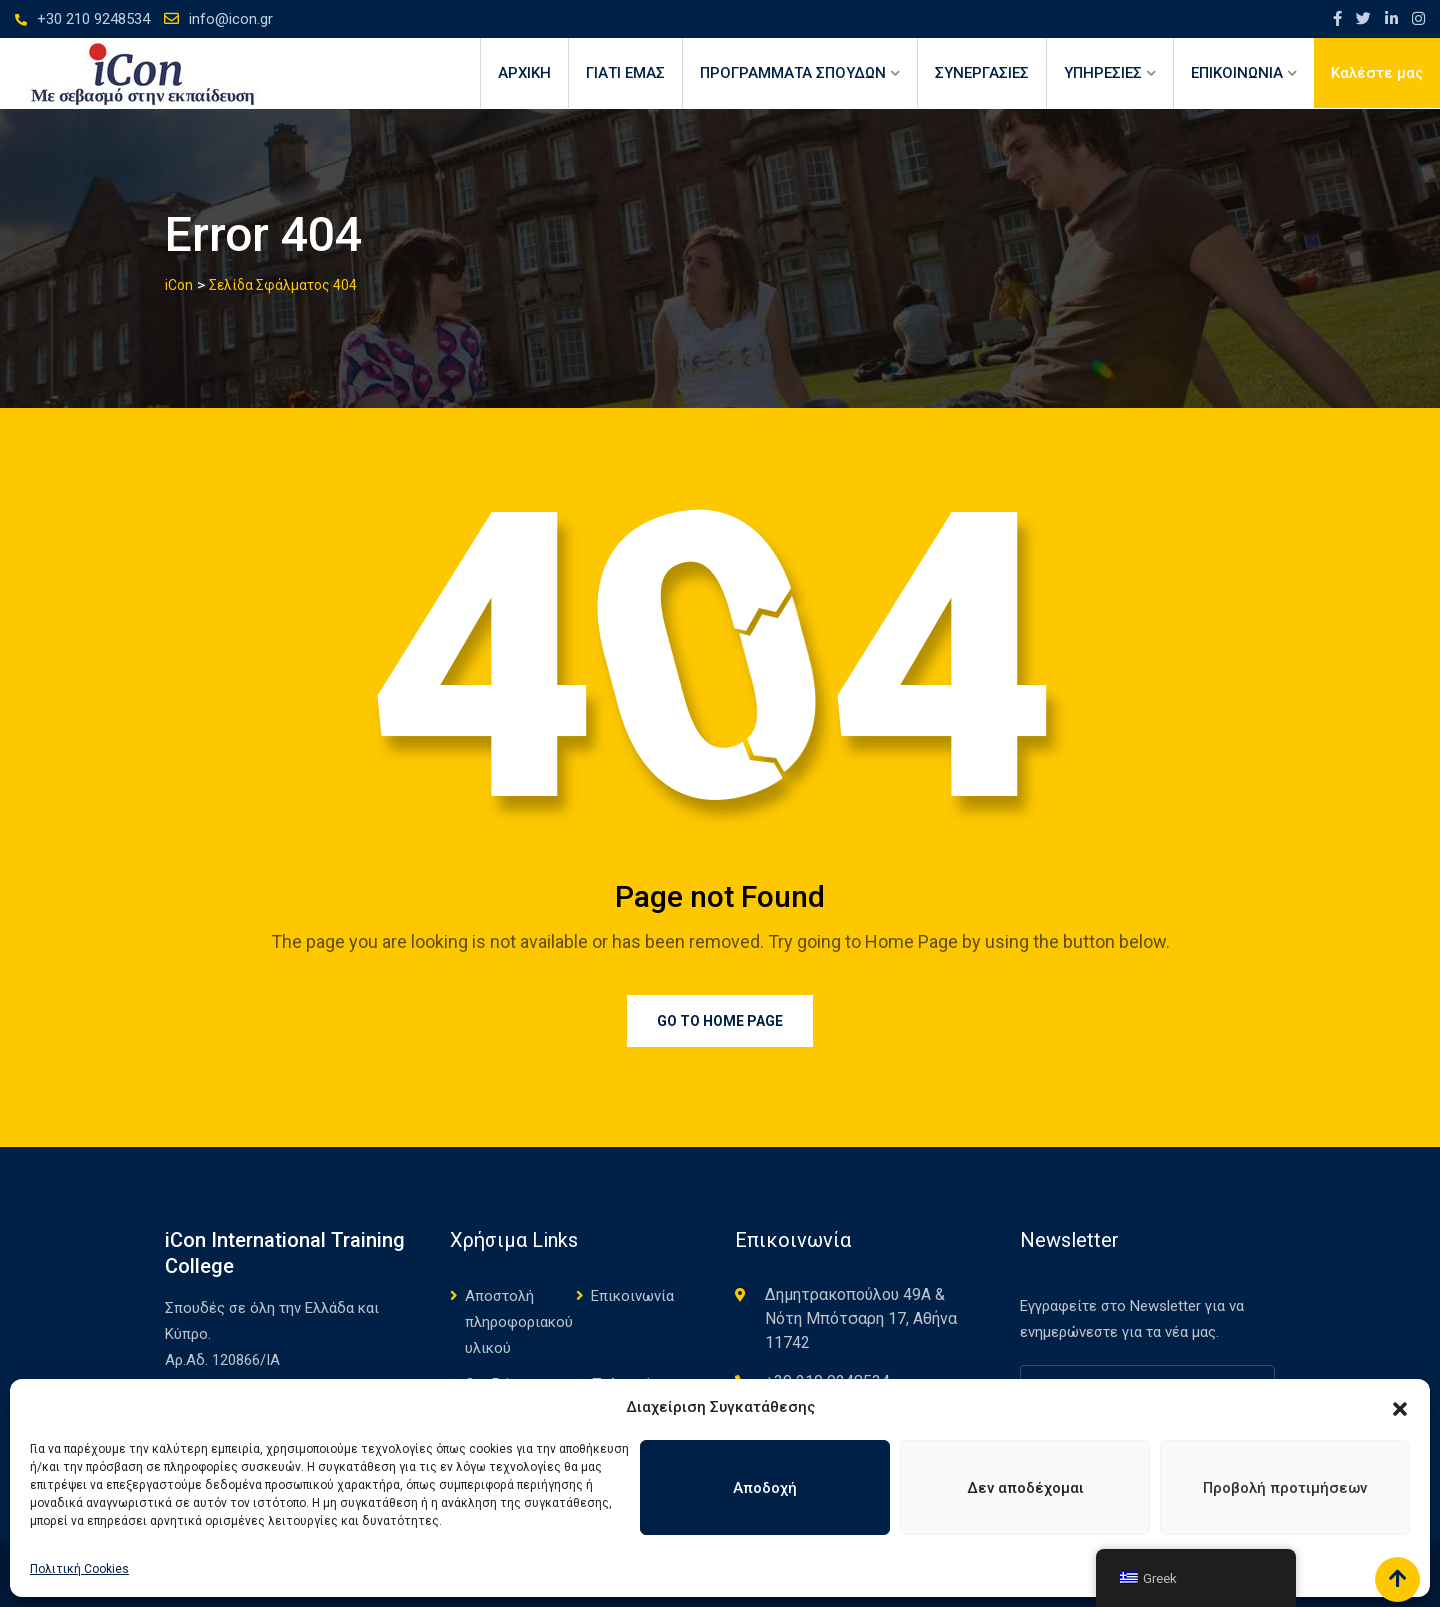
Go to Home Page (720, 1021)
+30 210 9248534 (93, 19)
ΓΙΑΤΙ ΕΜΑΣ (625, 73)
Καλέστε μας (1377, 73)
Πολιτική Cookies (79, 1569)
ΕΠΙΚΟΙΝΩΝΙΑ (1237, 73)
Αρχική (524, 73)
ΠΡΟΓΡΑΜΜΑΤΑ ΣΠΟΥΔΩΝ (793, 73)
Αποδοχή (765, 1488)
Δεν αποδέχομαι (1025, 1488)
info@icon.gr (231, 19)
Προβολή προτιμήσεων (1285, 1488)
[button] (1400, 1407)
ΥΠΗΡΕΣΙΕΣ (1103, 73)
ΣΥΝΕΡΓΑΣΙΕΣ (982, 73)
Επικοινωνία (632, 1296)
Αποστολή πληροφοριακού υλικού (519, 1322)
